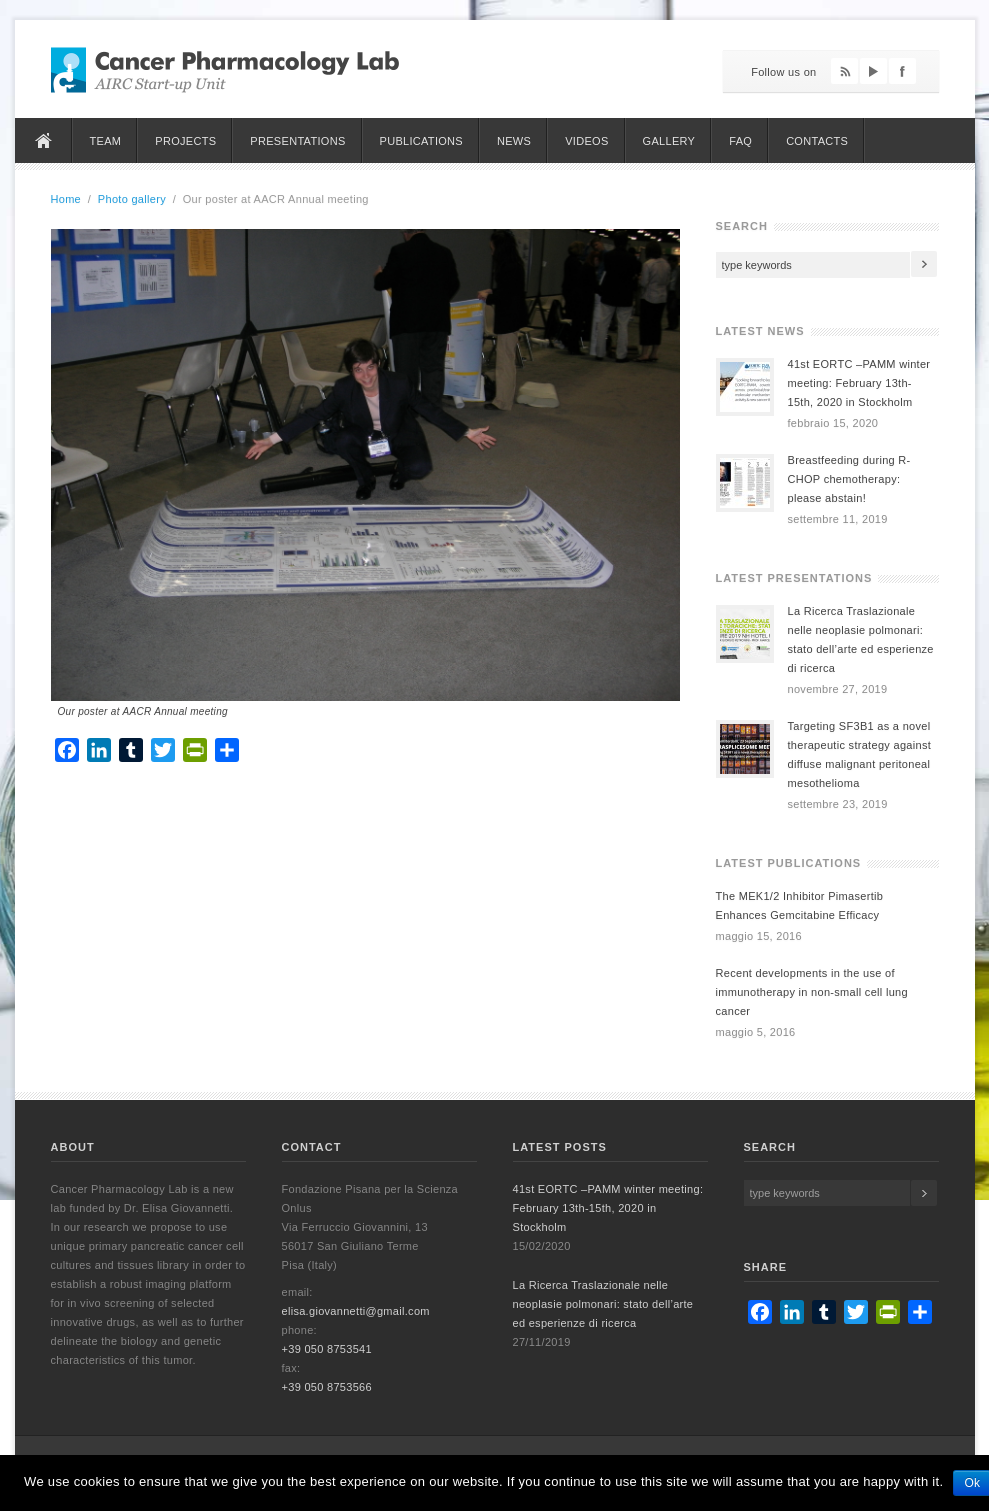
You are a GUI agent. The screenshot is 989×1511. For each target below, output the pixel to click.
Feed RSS (844, 71)
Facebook (902, 71)
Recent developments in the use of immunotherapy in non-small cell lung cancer (812, 992)
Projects (185, 141)
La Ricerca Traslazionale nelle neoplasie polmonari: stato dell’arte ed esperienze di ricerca (603, 1304)
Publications (421, 141)
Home (44, 140)
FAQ (740, 141)
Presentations (297, 141)
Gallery (669, 141)
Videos (586, 141)
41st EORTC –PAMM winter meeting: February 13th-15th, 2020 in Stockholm (859, 383)
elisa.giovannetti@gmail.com (356, 1311)
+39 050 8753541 (327, 1349)
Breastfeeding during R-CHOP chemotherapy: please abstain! (849, 479)
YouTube (873, 71)
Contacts (817, 141)
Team (106, 141)
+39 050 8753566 (327, 1387)
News (514, 141)
